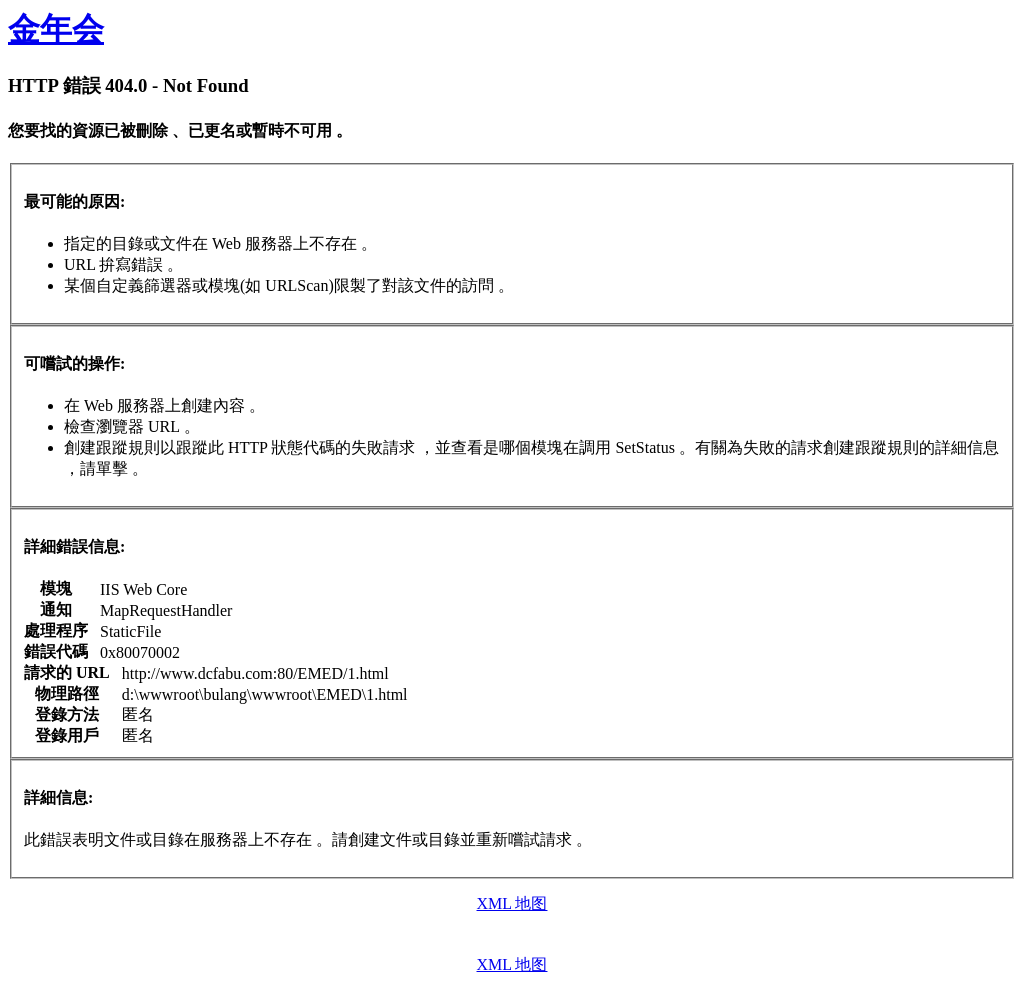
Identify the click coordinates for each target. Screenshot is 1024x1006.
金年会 (56, 29)
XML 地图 (512, 903)
